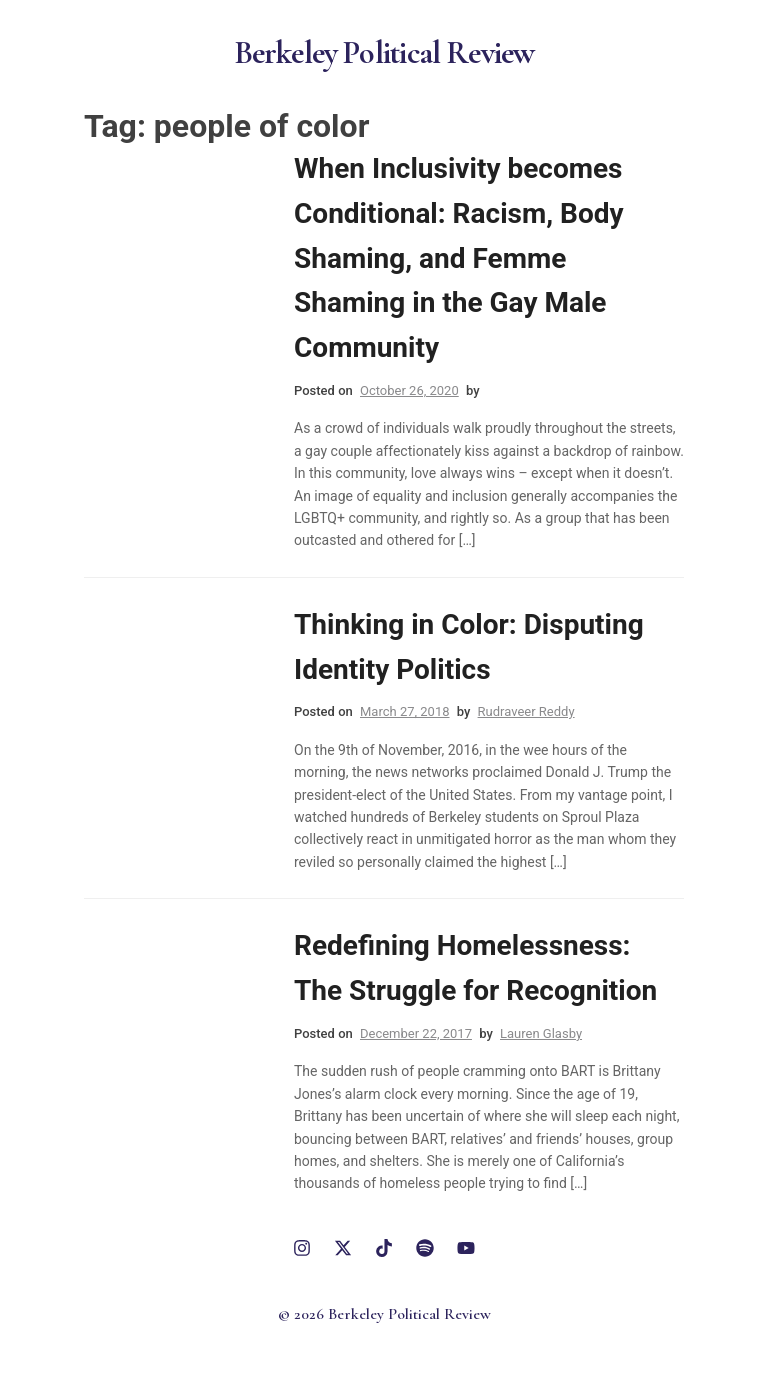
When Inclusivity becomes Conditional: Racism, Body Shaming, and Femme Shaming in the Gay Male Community (459, 258)
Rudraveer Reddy (526, 711)
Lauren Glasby (541, 1033)
